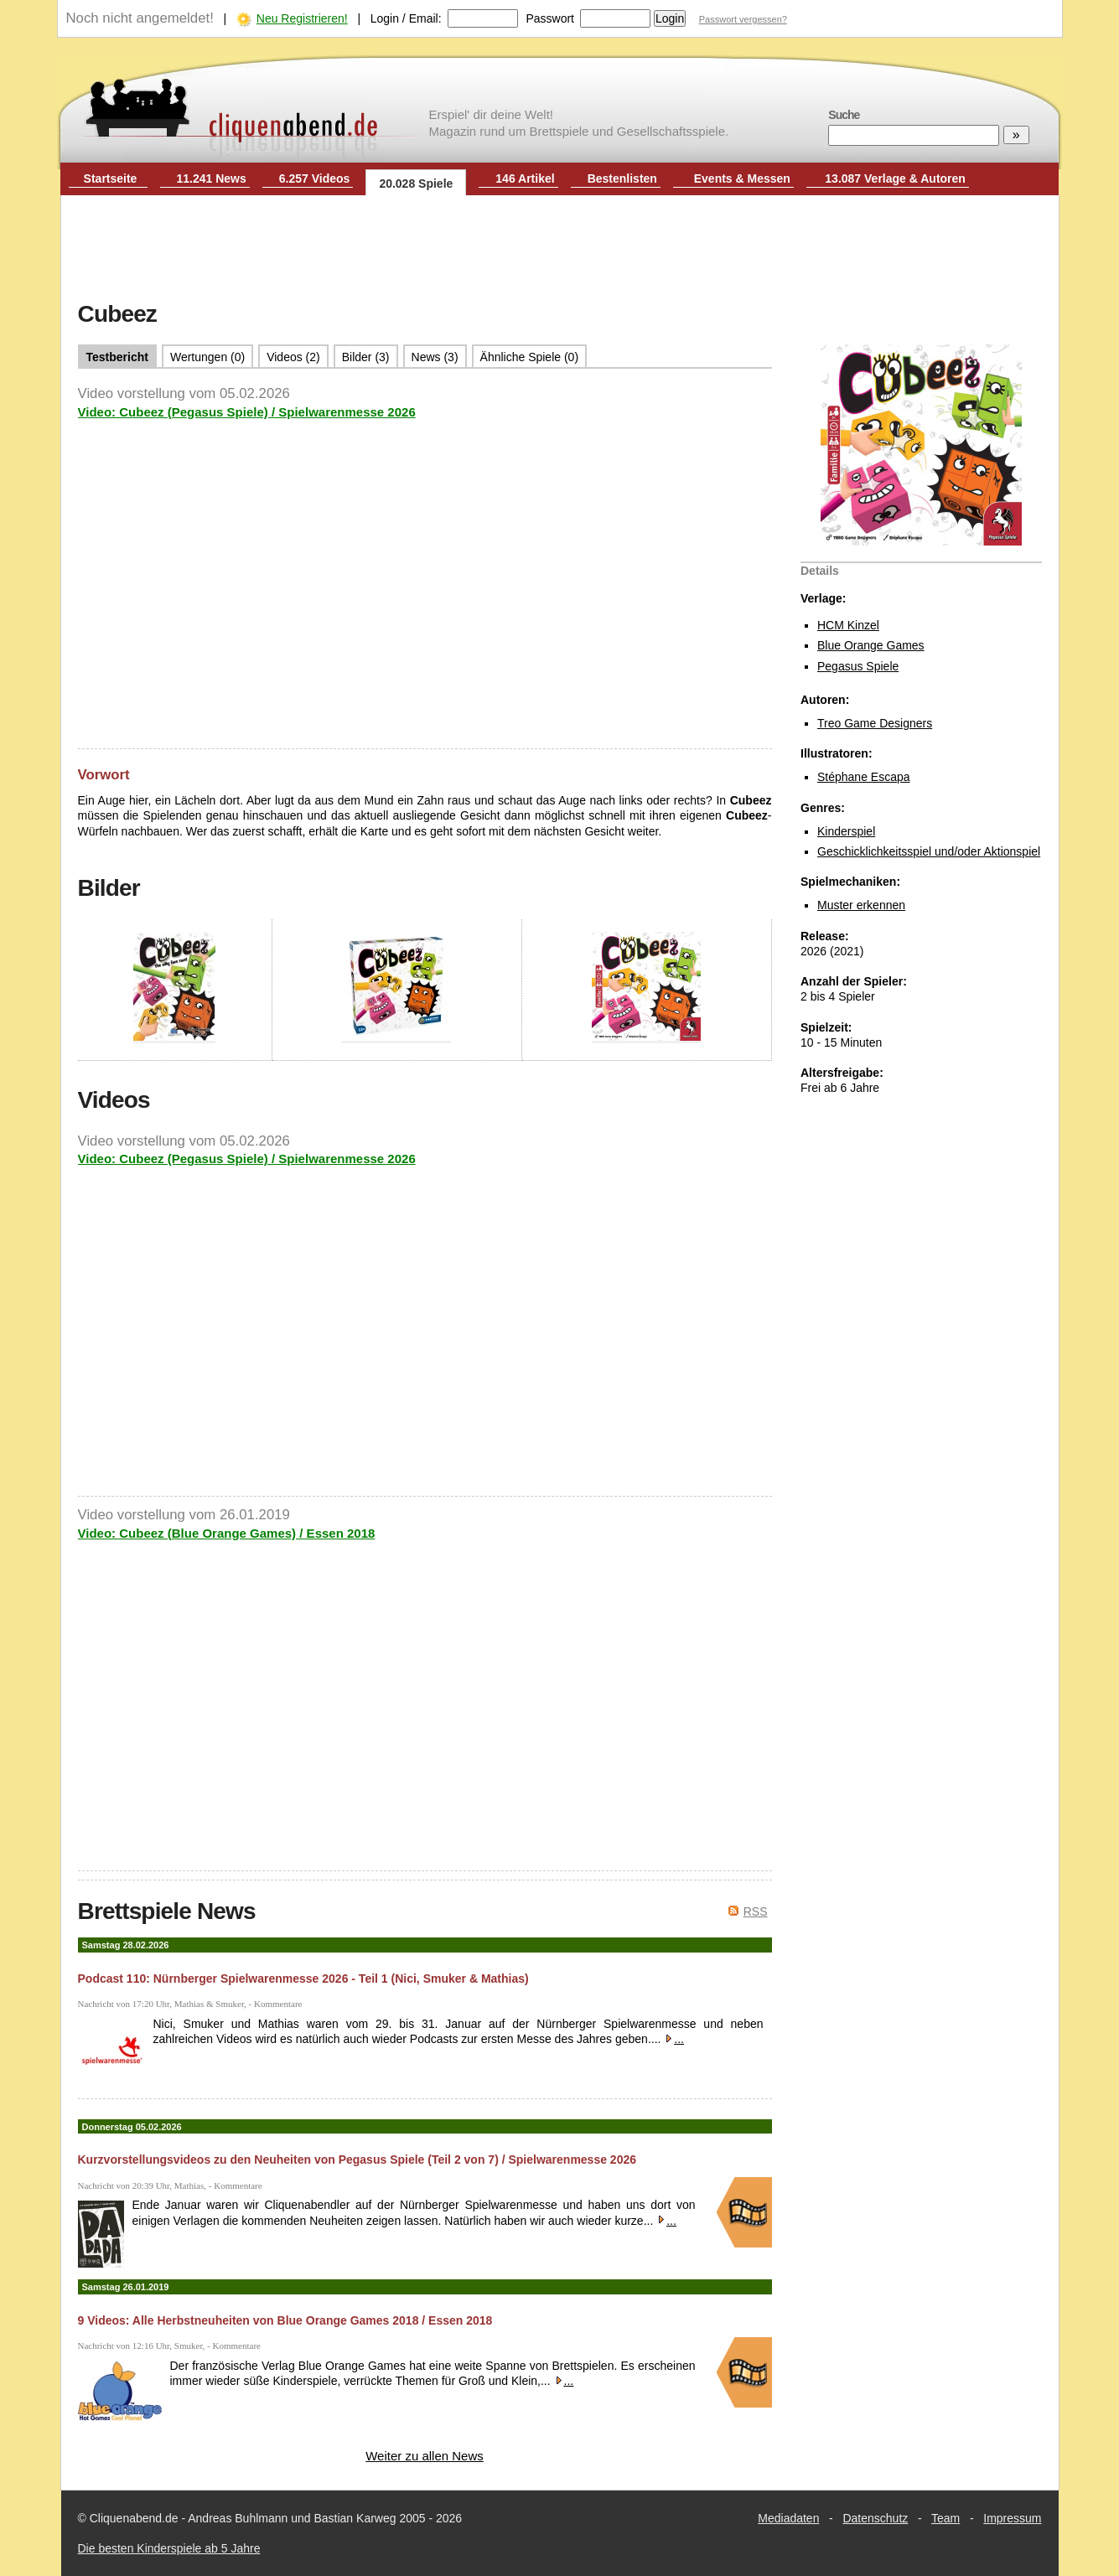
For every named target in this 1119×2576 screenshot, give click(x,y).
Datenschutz (875, 2518)
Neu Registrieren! (302, 18)
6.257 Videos (314, 178)
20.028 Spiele (416, 183)
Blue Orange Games (871, 645)
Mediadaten (788, 2518)
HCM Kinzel (848, 625)
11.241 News (211, 178)
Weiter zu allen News (424, 2456)
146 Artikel (524, 178)
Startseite (110, 178)
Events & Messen (742, 178)
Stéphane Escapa (863, 777)
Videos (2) (293, 357)
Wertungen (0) (207, 357)
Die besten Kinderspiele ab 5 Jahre (169, 2548)
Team (945, 2518)
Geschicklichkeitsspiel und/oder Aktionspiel (928, 851)
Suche (843, 115)
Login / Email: (406, 18)
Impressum (1012, 2518)
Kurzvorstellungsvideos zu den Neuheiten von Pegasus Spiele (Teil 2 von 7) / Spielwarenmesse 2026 (357, 2159)
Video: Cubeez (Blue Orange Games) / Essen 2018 (227, 1533)
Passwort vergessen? (743, 19)
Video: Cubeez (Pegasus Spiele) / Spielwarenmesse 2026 (247, 412)
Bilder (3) (366, 357)
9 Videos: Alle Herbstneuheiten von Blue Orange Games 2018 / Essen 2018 (285, 2320)
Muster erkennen (861, 905)
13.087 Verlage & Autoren (895, 178)
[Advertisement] (560, 249)
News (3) (435, 357)
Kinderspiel (846, 831)
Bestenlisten (622, 178)
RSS (755, 1911)
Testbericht (117, 357)
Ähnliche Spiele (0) (529, 357)
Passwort (550, 18)
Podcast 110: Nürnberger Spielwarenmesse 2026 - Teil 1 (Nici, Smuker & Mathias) (303, 1978)
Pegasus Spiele (858, 666)
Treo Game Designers (874, 723)
